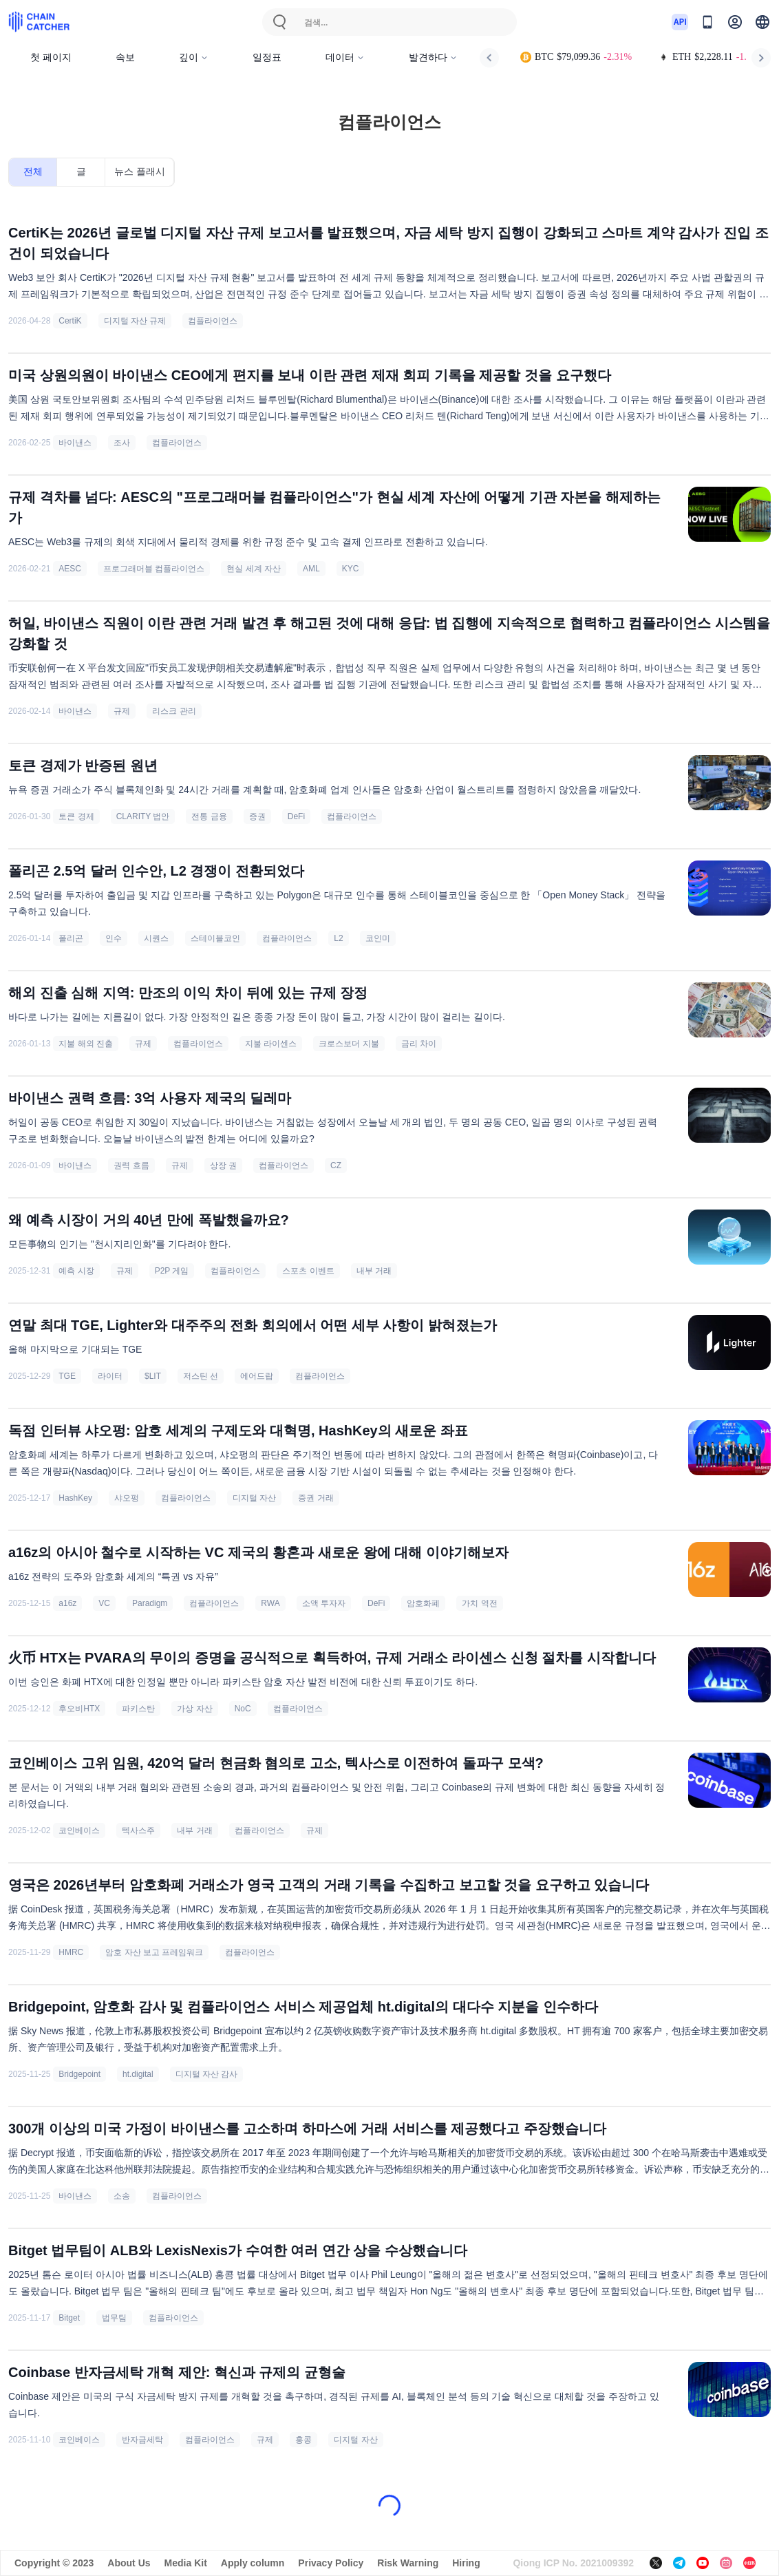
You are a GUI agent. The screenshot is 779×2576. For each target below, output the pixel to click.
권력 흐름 (131, 1165)
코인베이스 (79, 1830)
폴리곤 (70, 938)
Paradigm (149, 1603)
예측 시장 (76, 1271)
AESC (69, 568)
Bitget (69, 2318)
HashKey (75, 1498)
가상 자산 (194, 1708)
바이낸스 (75, 442)
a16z (67, 1603)
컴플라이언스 (212, 321)
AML (311, 568)
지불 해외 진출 (85, 1043)
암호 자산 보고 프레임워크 (154, 1952)
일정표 (267, 57)
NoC (243, 1708)
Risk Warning (407, 2562)
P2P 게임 (172, 1271)
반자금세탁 (142, 2440)
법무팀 (114, 2318)
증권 (257, 816)
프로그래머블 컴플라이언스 (153, 568)
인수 (113, 938)
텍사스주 (138, 1830)
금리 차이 (418, 1043)
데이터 (345, 57)
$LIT (153, 1376)
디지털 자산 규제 (135, 321)
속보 (125, 57)
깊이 (194, 57)
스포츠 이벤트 (308, 1271)
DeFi (296, 816)
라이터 (110, 1376)
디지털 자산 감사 (206, 2074)
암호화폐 (423, 1603)
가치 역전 (479, 1603)
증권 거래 (315, 1498)
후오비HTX (79, 1708)
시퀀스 (156, 938)
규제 (122, 711)
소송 (122, 2196)
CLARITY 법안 (143, 816)
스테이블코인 (215, 938)
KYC (350, 568)
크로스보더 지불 (348, 1043)
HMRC (70, 1952)
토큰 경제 (76, 816)
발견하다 (433, 57)
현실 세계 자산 (253, 568)
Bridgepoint (79, 2074)
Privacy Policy (330, 2562)
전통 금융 (208, 816)
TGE (67, 1376)
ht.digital (137, 2074)
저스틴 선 (200, 1376)
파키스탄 (138, 1708)
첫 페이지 (51, 57)
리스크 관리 (173, 711)
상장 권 (223, 1165)
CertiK (69, 321)
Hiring (466, 2562)
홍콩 (303, 2440)
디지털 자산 (254, 1498)
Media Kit (185, 2562)
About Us (128, 2562)
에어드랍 (256, 1376)
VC (104, 1603)
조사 (122, 442)
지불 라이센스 (271, 1043)
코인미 (377, 938)
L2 (338, 938)
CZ (335, 1165)
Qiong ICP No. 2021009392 (573, 2562)
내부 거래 (374, 1271)
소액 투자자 (323, 1603)
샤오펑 (126, 1498)
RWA (270, 1603)
